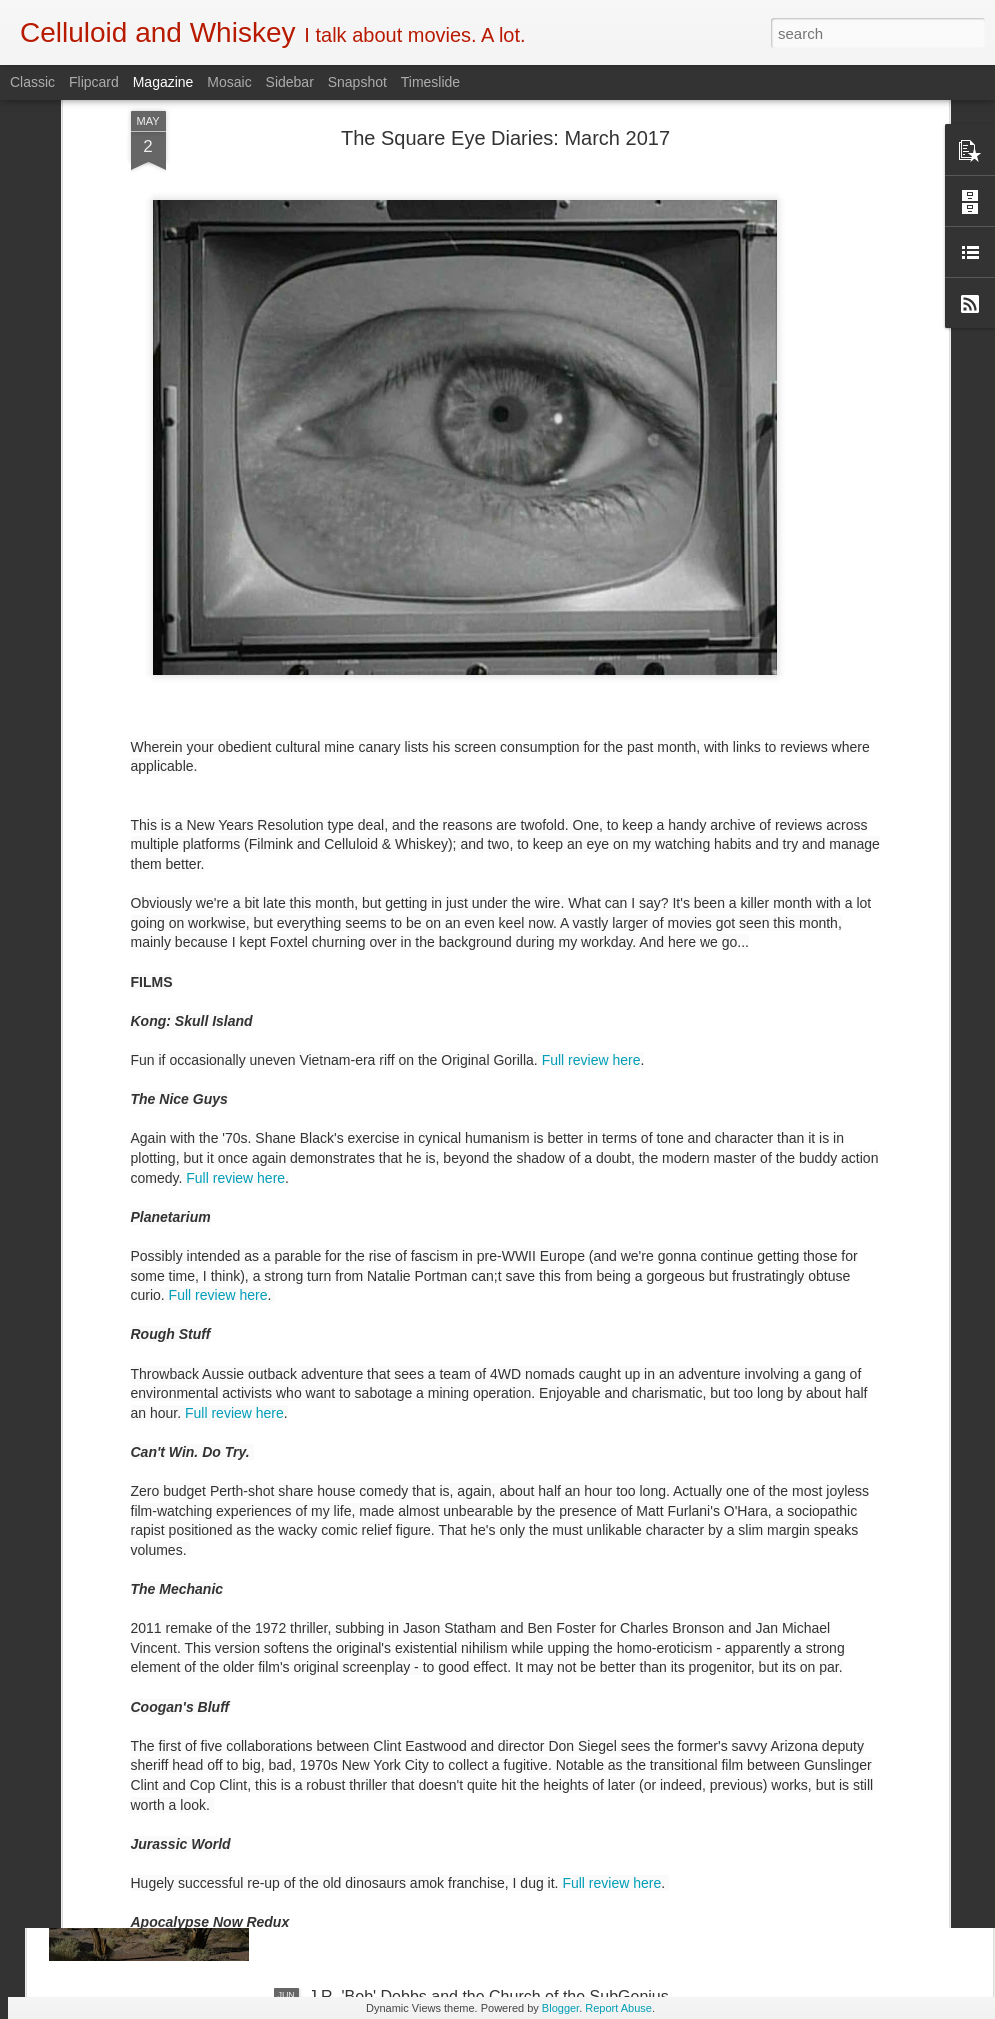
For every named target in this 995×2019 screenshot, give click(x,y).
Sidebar (290, 82)
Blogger (560, 2008)
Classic (32, 82)
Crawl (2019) (355, 1315)
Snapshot (357, 82)
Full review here (591, 748)
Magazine (163, 82)
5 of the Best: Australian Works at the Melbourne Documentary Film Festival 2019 (480, 1551)
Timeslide (430, 82)
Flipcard (94, 82)
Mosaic (229, 82)
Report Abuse (618, 2008)
